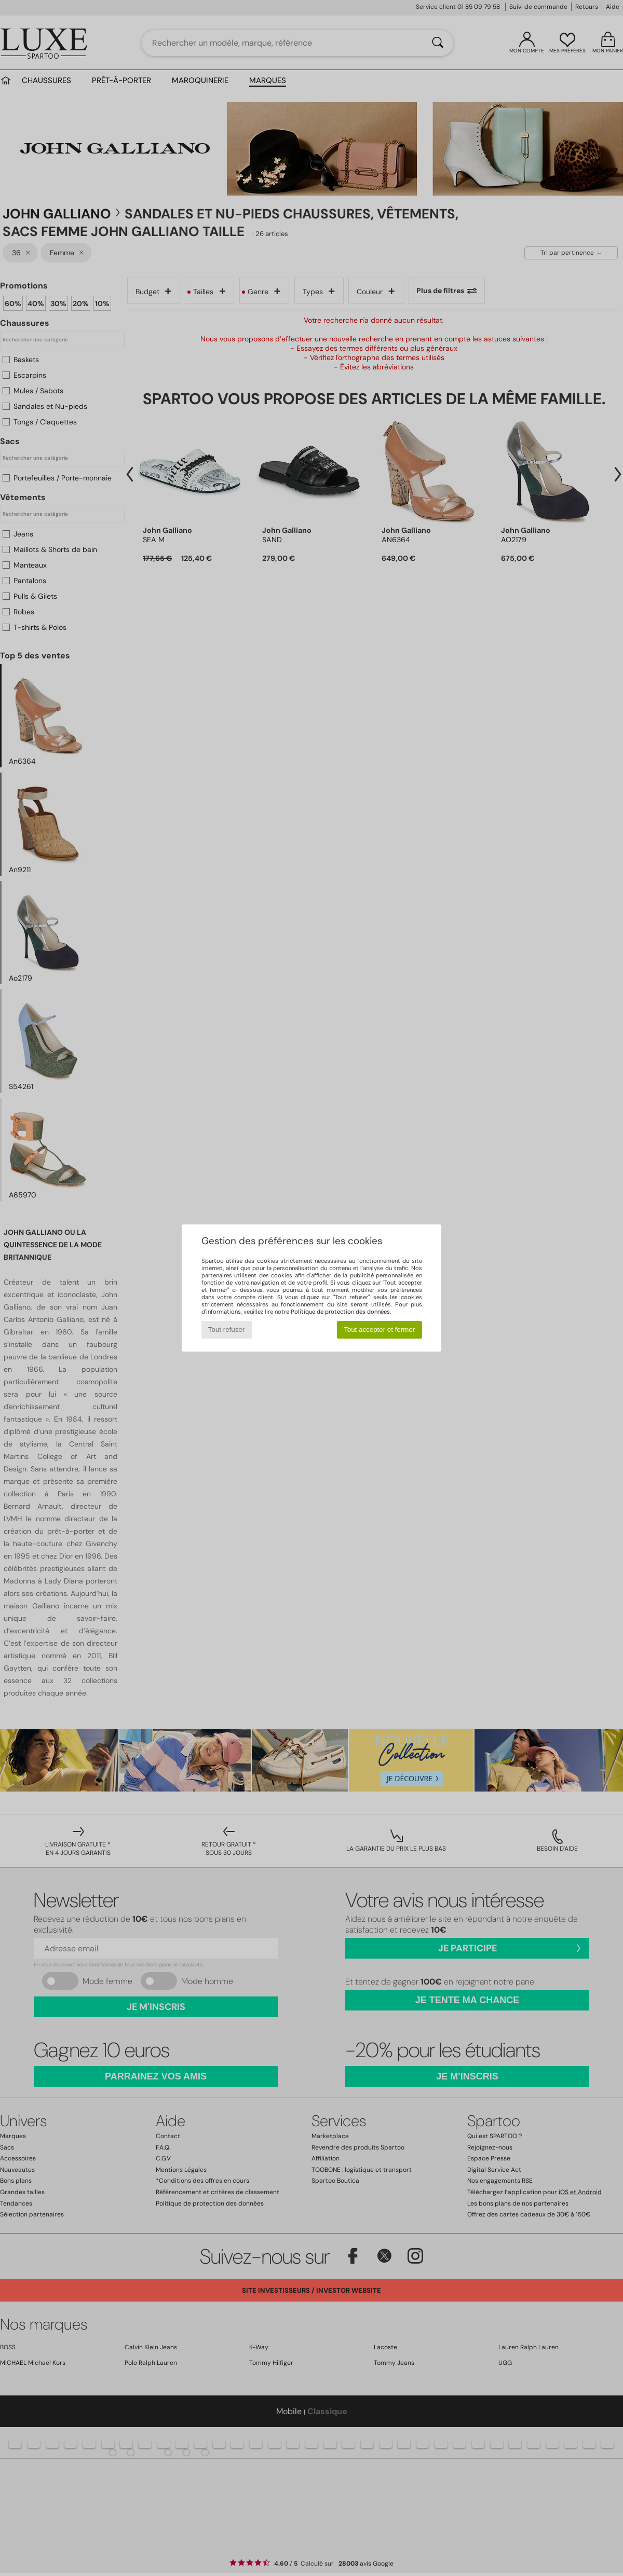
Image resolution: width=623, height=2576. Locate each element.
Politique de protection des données (340, 1311)
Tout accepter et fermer (379, 1329)
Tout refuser (226, 1329)
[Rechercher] (437, 43)
